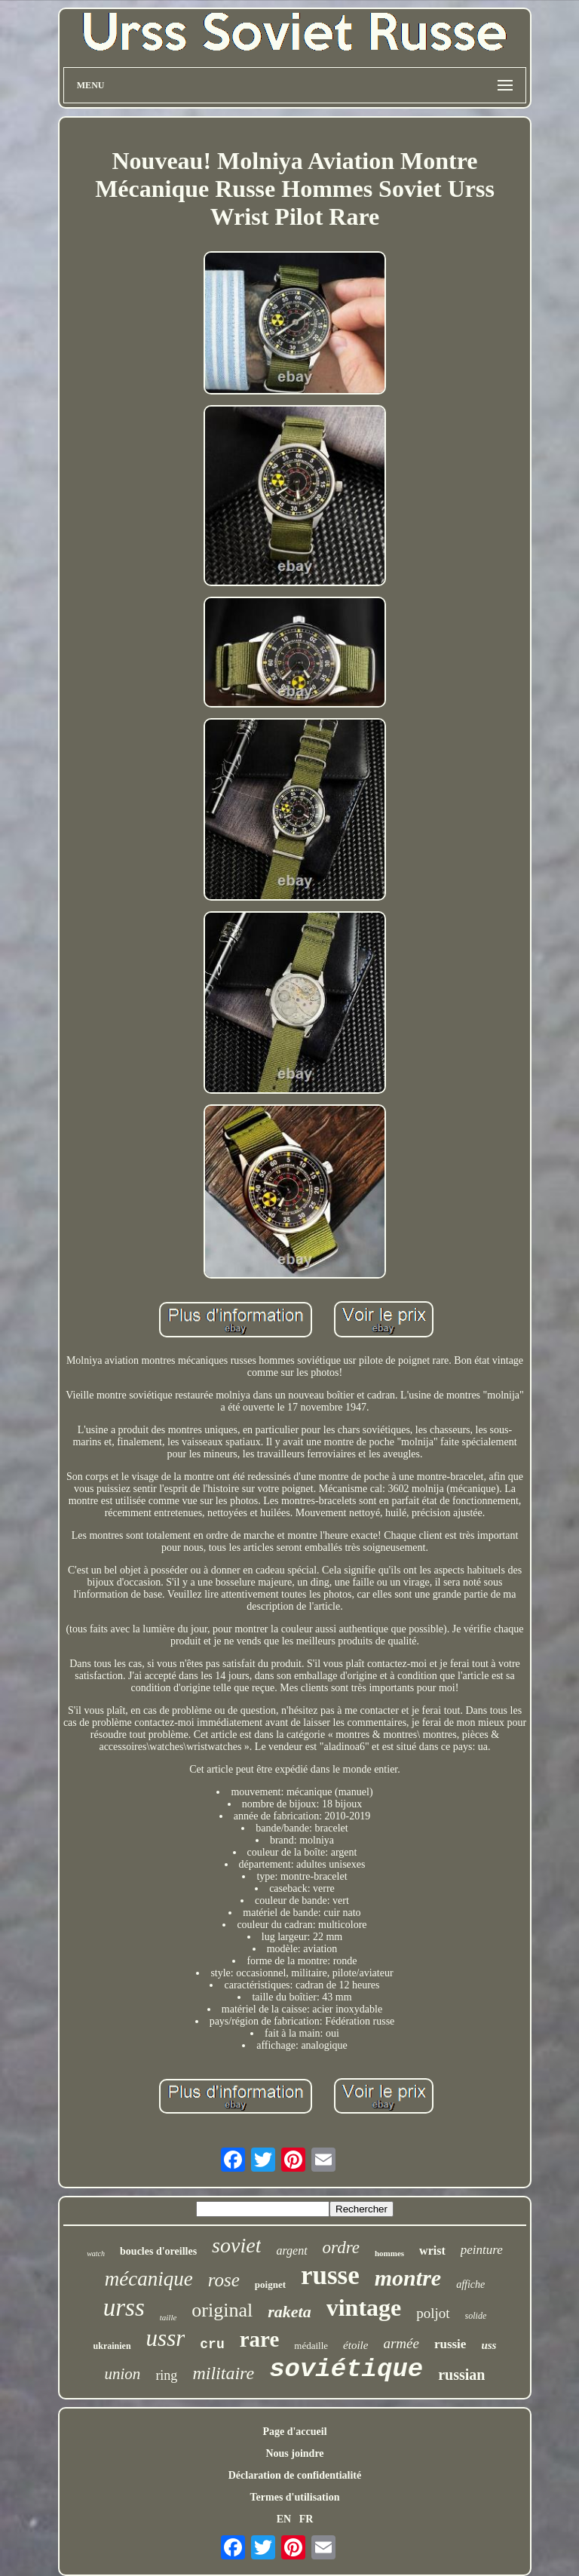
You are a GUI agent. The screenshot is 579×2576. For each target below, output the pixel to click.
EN (284, 2519)
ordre (341, 2247)
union (123, 2374)
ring (166, 2375)
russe (330, 2275)
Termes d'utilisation (295, 2497)
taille (168, 2317)
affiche (470, 2284)
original (222, 2310)
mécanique (149, 2278)
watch (96, 2253)
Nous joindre (294, 2453)
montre (408, 2277)
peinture (482, 2250)
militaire (223, 2373)
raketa (289, 2311)
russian (461, 2374)
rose (224, 2280)
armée (400, 2343)
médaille (311, 2345)
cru (212, 2344)
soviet (236, 2245)
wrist (432, 2250)
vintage (364, 2307)
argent (291, 2250)
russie (450, 2344)
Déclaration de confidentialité (295, 2475)
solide (476, 2315)
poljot (432, 2313)
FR (306, 2519)
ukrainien (112, 2346)
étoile (355, 2345)
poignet (270, 2284)
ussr (165, 2338)
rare (260, 2339)
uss (488, 2345)
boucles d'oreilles (158, 2251)
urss (124, 2307)
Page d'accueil (294, 2431)
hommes (389, 2253)
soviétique (346, 2369)
